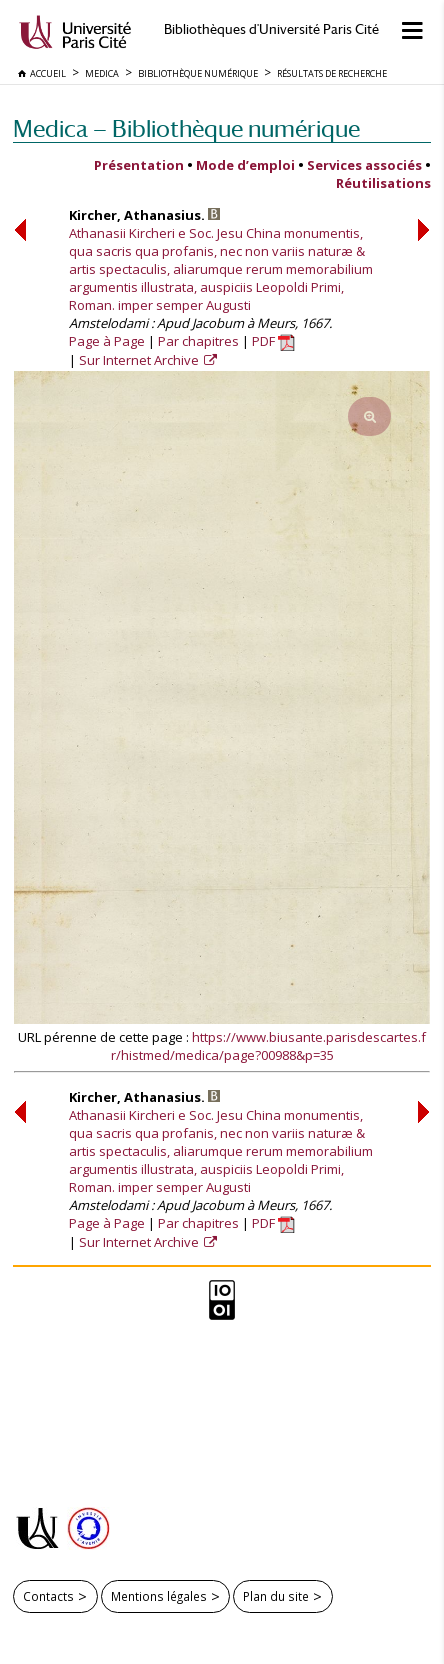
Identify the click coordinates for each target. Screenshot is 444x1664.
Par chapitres (198, 341)
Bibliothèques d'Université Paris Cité (271, 29)
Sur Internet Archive (140, 360)
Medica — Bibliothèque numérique (186, 128)
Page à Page (107, 341)
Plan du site (276, 1596)
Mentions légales (159, 1596)
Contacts (48, 1596)
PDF (273, 341)
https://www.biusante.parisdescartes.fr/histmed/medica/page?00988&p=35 (269, 1046)
